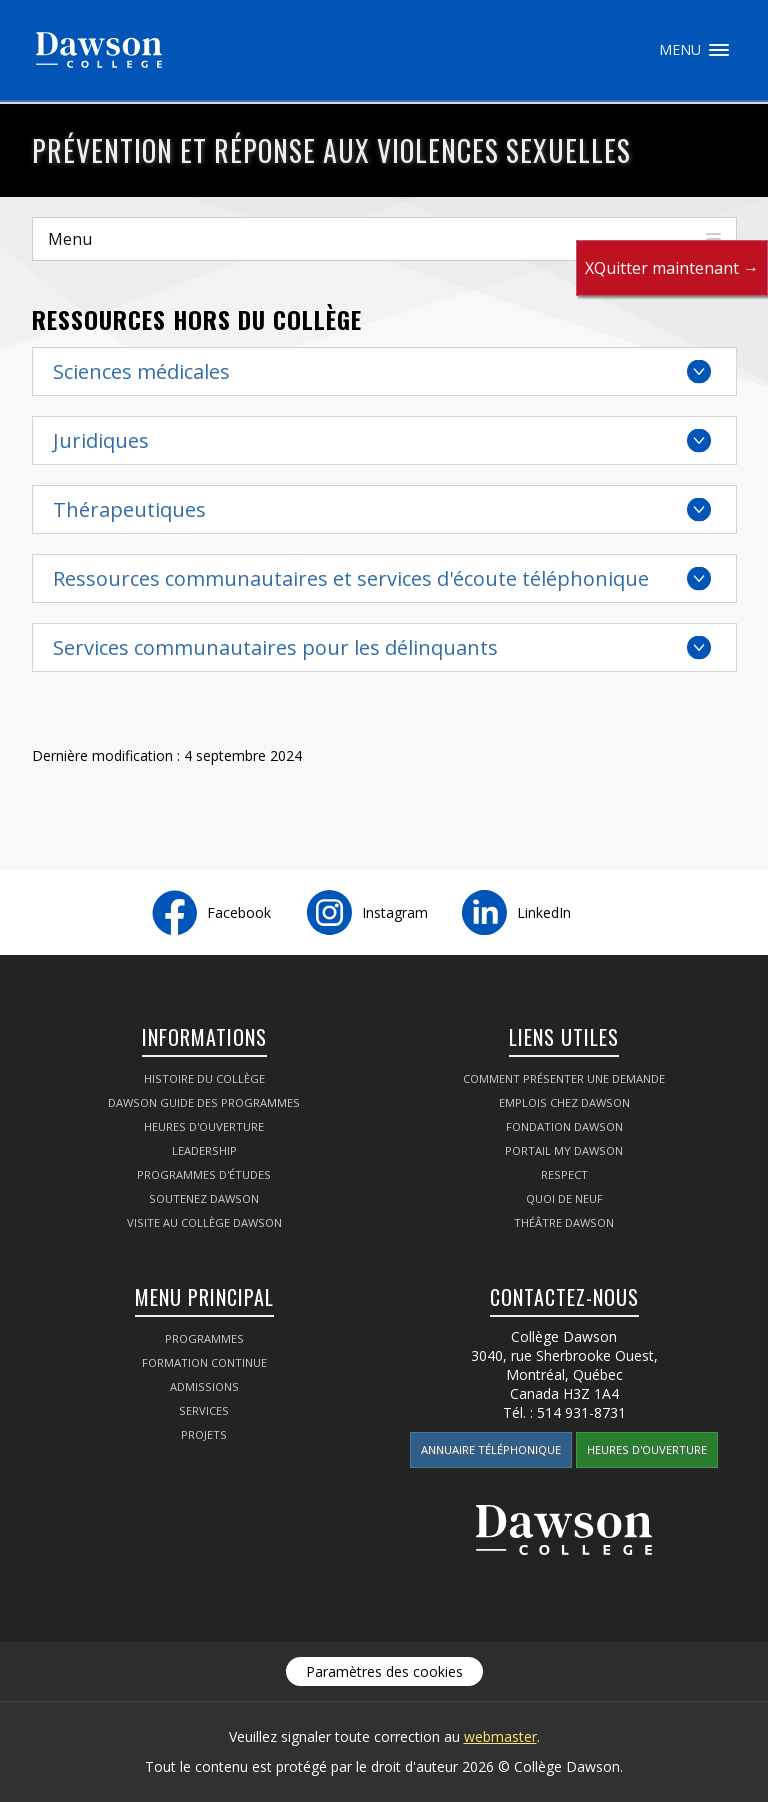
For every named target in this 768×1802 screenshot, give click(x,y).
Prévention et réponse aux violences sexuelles (331, 150)
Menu (719, 50)
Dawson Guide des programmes (204, 1102)
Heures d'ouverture (204, 1126)
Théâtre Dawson (564, 1222)
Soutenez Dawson (204, 1198)
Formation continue (204, 1362)
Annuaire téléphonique (491, 1449)
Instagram (395, 912)
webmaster (500, 1736)
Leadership (204, 1150)
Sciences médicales (141, 371)
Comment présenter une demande (564, 1078)
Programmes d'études (204, 1174)
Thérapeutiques (129, 509)
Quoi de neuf (564, 1198)
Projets (204, 1434)
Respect (564, 1174)
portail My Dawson (564, 1150)
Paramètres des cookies (384, 1671)
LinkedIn (544, 912)
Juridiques (101, 440)
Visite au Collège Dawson (204, 1222)
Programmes (204, 1338)
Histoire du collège (204, 1078)
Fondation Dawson (564, 1126)
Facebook (239, 912)
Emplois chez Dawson (564, 1102)
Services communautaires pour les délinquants (275, 647)
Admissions (204, 1386)
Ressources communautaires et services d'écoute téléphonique (351, 578)
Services (204, 1410)
